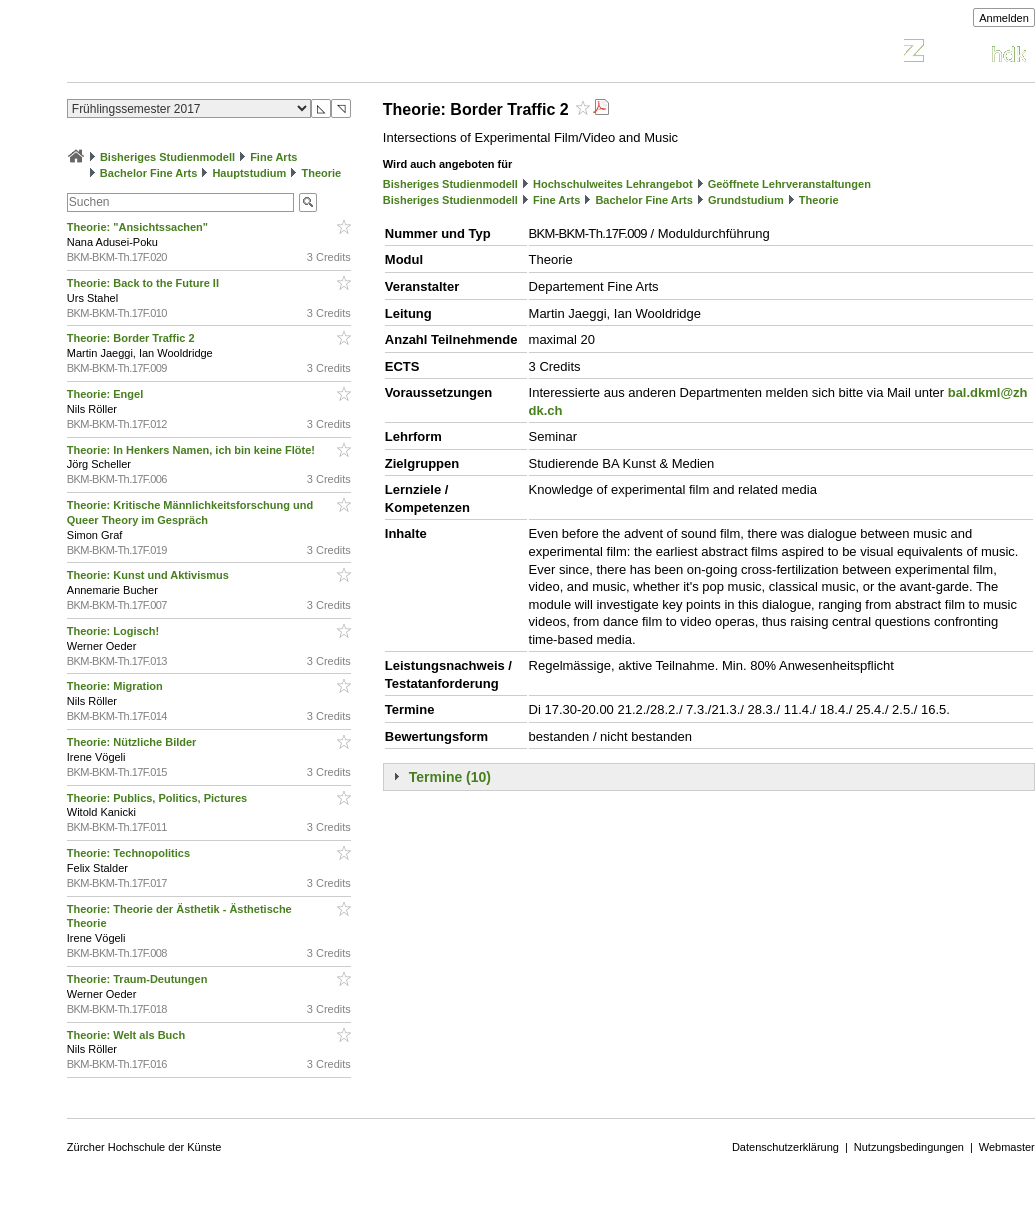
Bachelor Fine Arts (148, 173)
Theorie (321, 173)
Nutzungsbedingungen (909, 1147)
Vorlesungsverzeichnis (214, 53)
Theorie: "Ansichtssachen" (139, 227)
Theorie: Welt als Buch (127, 1035)
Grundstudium (746, 200)
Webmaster (1007, 1147)
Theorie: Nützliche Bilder (133, 742)
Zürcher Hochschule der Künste (144, 1147)
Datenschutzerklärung (785, 1147)
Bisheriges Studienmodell (167, 157)
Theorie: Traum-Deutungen (139, 979)
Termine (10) (450, 777)
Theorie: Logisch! (114, 631)
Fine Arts (273, 157)
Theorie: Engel (106, 394)
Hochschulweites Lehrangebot (613, 184)
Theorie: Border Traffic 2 (132, 338)
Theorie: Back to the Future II (144, 283)
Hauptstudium (249, 173)
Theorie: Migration (116, 686)
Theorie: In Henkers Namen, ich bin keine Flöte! (192, 450)
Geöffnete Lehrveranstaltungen (789, 184)
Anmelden (1004, 18)
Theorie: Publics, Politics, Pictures (158, 798)
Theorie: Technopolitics (130, 853)
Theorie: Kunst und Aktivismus (149, 575)
